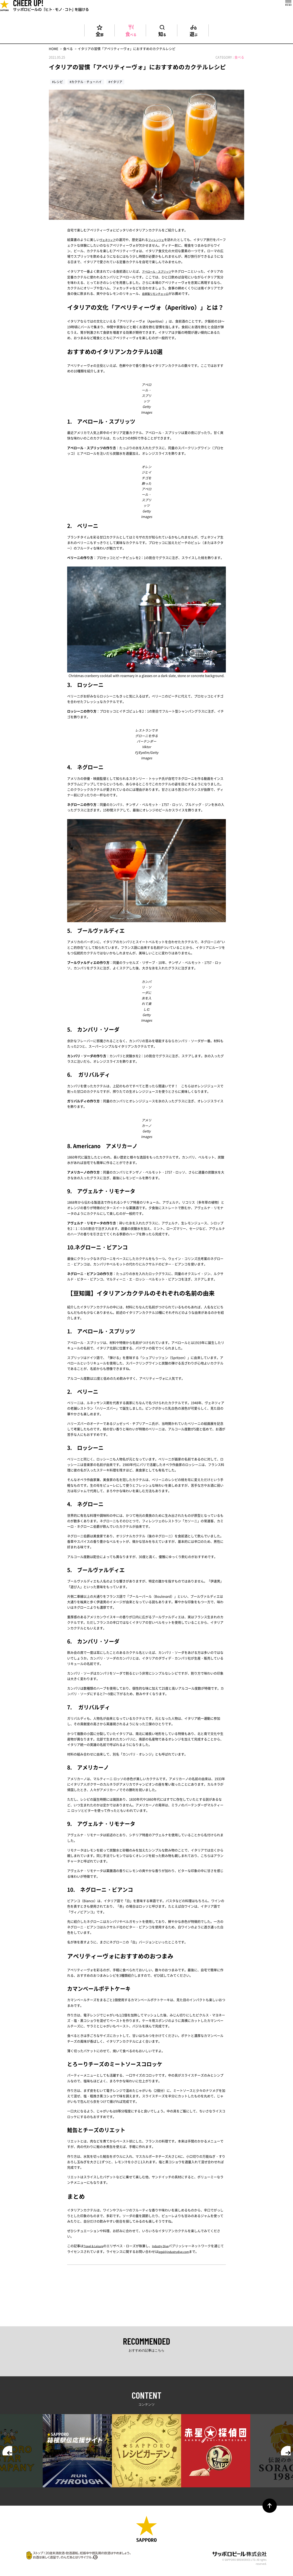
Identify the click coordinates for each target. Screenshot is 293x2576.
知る (162, 34)
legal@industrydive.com (183, 2254)
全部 (99, 34)
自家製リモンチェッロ (165, 296)
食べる (131, 34)
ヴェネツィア (109, 243)
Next (281, 2454)
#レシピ (59, 84)
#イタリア (130, 84)
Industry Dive (167, 2249)
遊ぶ (193, 34)
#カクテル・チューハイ (94, 84)
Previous (12, 2454)
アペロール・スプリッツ (160, 274)
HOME (53, 50)
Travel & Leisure (95, 2249)
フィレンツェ (161, 243)
